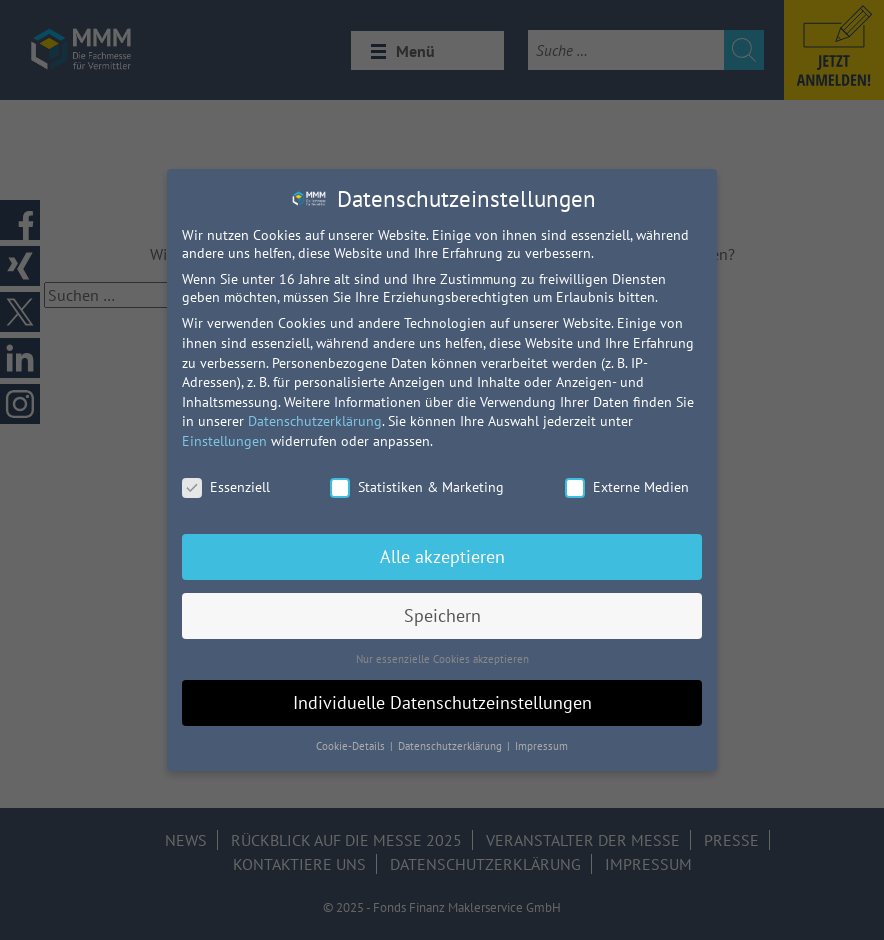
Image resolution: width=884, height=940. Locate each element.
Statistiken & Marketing (417, 487)
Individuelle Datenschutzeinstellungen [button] (442, 702)
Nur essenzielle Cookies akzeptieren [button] (442, 659)
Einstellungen (224, 441)
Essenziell (226, 487)
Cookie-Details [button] (352, 746)
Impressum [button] (541, 746)
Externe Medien (627, 487)
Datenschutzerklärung (315, 421)
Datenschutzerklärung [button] (451, 746)
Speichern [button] (442, 615)
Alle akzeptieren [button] (442, 556)
